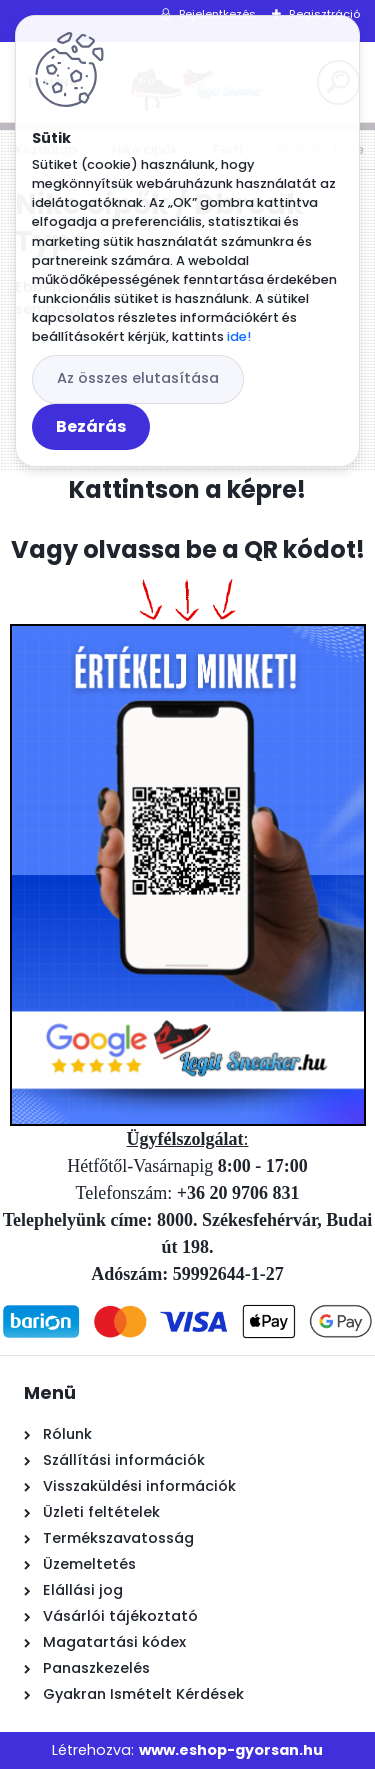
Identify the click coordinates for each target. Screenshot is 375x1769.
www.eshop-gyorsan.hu (231, 1750)
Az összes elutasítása (138, 378)
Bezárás (91, 426)
